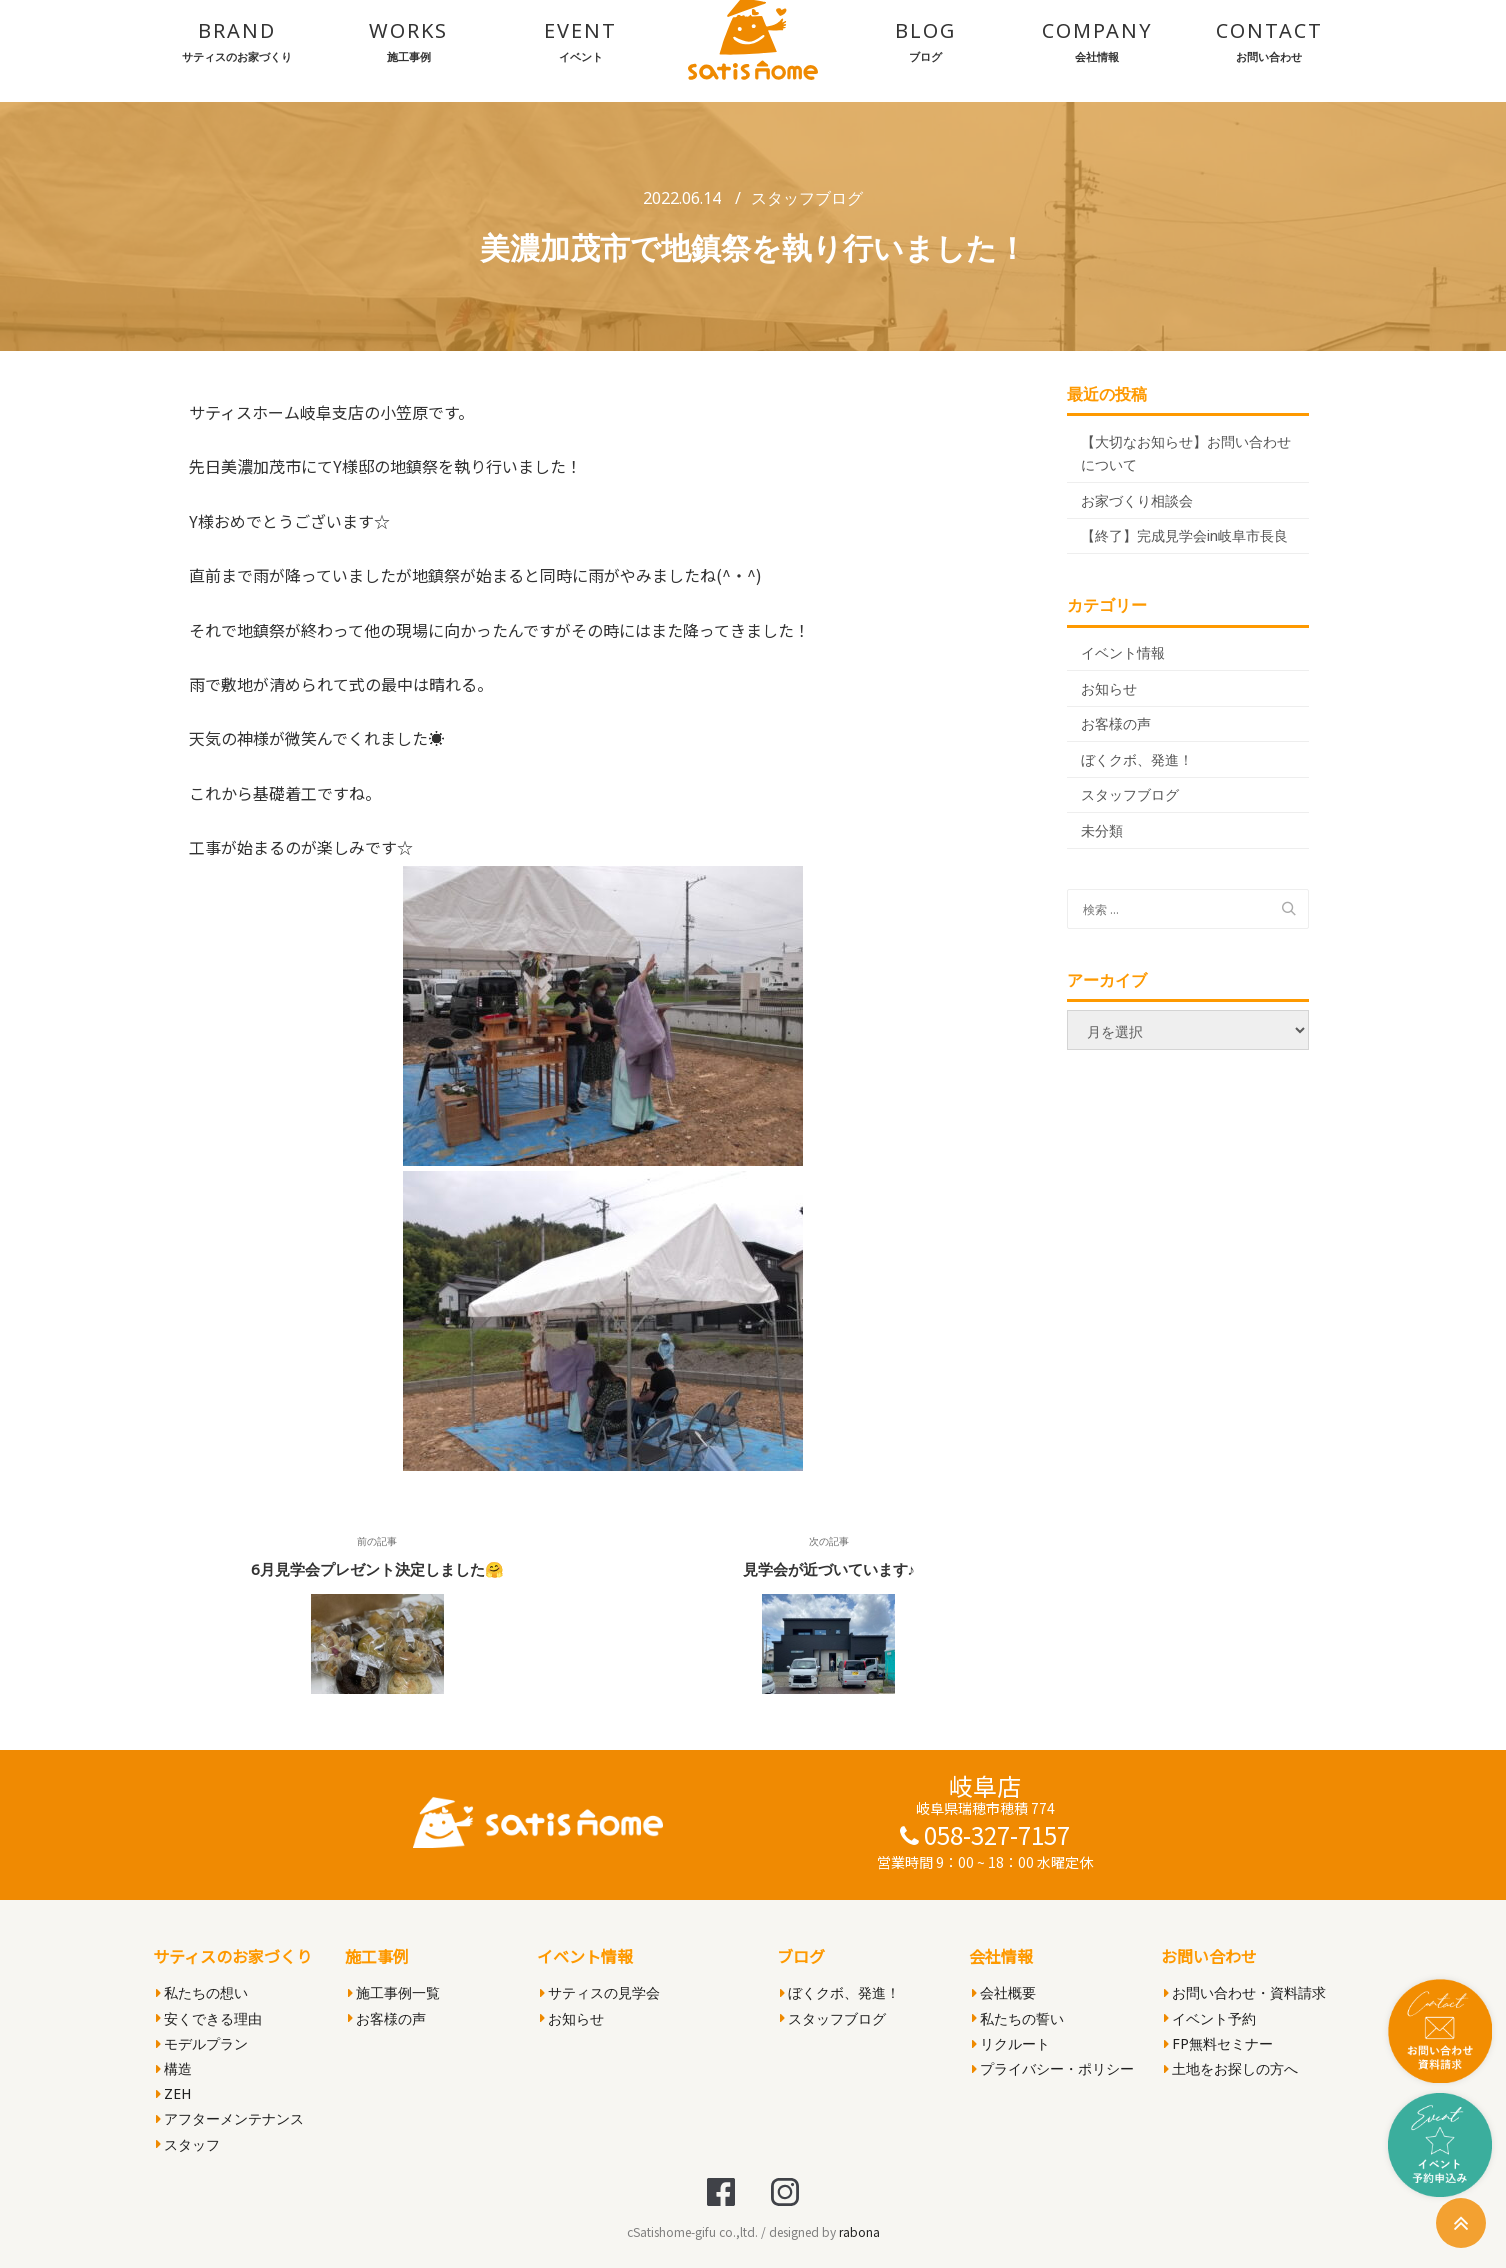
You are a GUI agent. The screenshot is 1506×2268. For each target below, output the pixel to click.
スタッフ (188, 2144)
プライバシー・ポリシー (1053, 2068)
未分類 (1102, 830)
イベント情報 (1123, 652)
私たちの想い (202, 1992)
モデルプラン (202, 2043)
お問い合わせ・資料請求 (1245, 1992)
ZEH (173, 2093)
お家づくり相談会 (1137, 500)
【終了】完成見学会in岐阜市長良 (1184, 535)
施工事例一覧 (394, 1992)
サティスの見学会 (600, 1992)
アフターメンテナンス (230, 2118)
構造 (174, 2068)
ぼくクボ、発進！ (1137, 759)
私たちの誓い (1018, 2018)
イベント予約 (1210, 2018)
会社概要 (1004, 1992)
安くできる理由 (209, 2018)
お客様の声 (1116, 723)
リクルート (1011, 2043)
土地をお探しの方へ (1231, 2068)
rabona (859, 2231)
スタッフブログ (807, 198)
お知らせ (1109, 688)
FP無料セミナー (1218, 2043)
